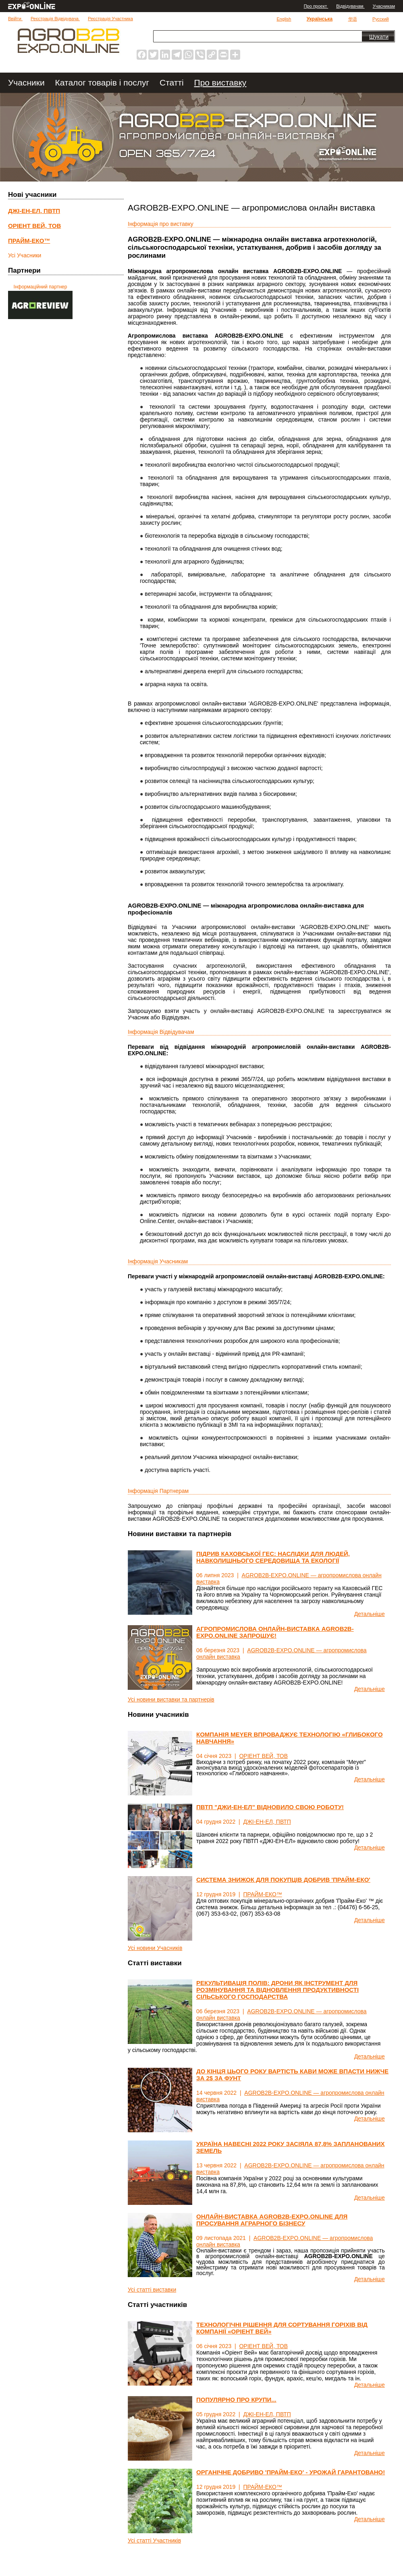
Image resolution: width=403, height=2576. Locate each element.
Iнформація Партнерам (158, 1491)
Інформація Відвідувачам (161, 1032)
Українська (319, 19)
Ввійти (15, 18)
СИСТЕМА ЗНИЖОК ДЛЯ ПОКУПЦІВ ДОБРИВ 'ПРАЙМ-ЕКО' (283, 1879)
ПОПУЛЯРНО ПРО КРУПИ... (236, 2399)
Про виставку (220, 82)
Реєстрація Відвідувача (55, 18)
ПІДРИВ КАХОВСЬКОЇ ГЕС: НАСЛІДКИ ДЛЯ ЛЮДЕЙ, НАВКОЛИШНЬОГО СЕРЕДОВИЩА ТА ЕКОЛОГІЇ (273, 1557)
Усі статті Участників (154, 2540)
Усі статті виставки (152, 2289)
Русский (380, 19)
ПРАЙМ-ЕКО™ (262, 1894)
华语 (352, 19)
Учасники (27, 82)
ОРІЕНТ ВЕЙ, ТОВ (263, 1756)
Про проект (316, 6)
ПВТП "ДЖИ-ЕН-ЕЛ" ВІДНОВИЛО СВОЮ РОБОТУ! (270, 1807)
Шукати (378, 36)
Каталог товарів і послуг (103, 82)
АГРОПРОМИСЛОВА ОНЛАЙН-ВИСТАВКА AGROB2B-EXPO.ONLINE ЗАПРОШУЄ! (275, 1632)
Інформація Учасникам (158, 1261)
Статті (173, 82)
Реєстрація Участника (110, 18)
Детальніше (369, 1614)
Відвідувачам (350, 6)
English (283, 19)
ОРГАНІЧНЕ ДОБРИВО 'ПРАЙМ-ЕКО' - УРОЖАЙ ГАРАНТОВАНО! (290, 2472)
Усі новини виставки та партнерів (171, 1699)
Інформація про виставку (160, 224)
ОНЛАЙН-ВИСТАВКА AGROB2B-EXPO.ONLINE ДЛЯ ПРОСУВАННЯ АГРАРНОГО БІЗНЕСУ (271, 2220)
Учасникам (384, 6)
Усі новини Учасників (155, 1948)
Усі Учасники (24, 255)
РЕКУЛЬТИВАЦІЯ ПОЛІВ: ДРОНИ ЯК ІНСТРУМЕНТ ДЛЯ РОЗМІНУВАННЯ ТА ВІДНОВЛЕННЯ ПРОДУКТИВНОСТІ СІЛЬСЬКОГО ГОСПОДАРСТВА (277, 1989)
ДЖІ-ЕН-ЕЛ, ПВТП (267, 1821)
